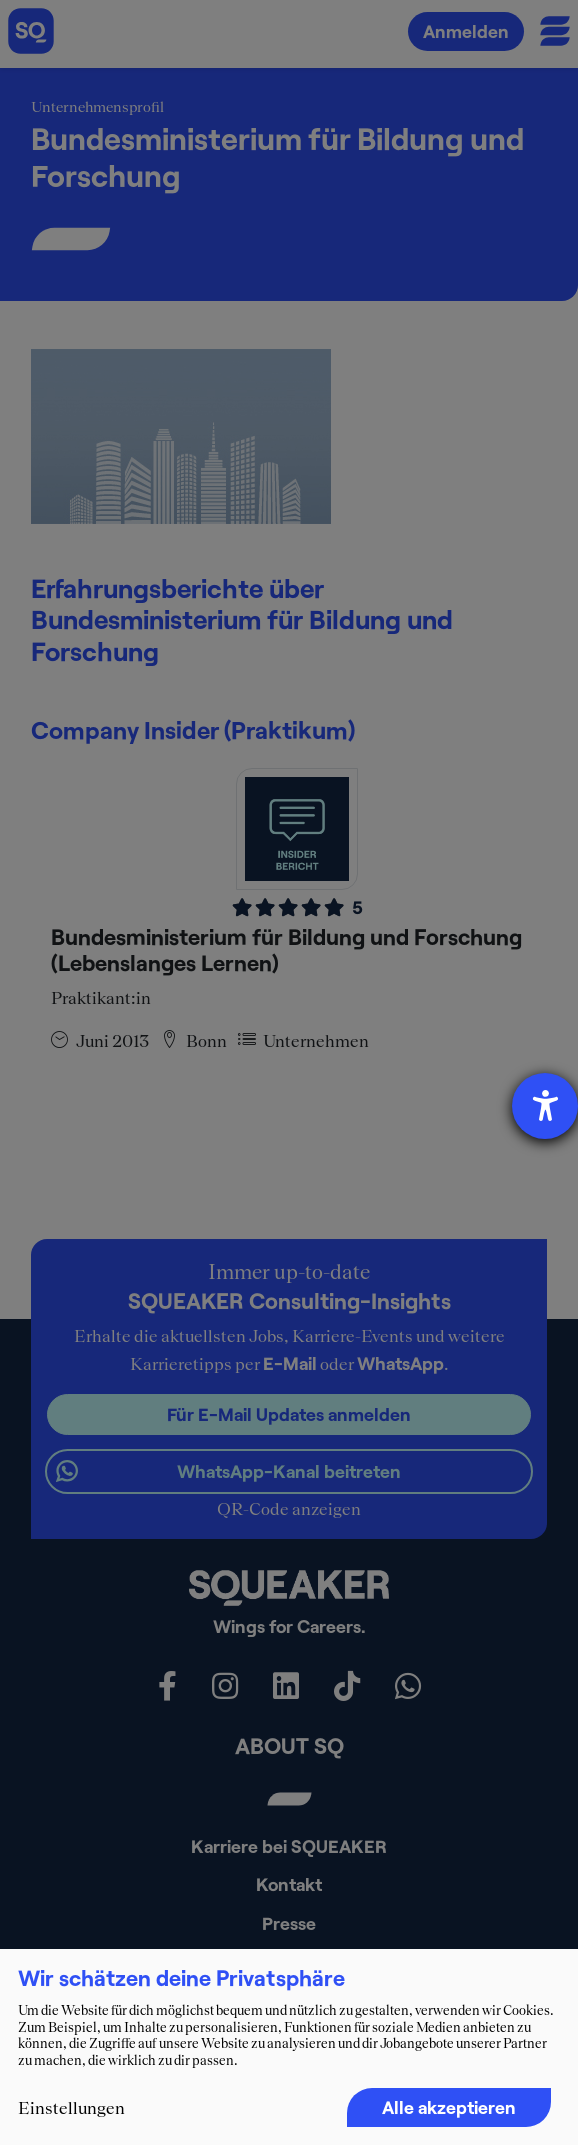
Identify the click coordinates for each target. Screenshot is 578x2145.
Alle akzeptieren (449, 2107)
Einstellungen (71, 2108)
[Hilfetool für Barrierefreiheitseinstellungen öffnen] (545, 1106)
